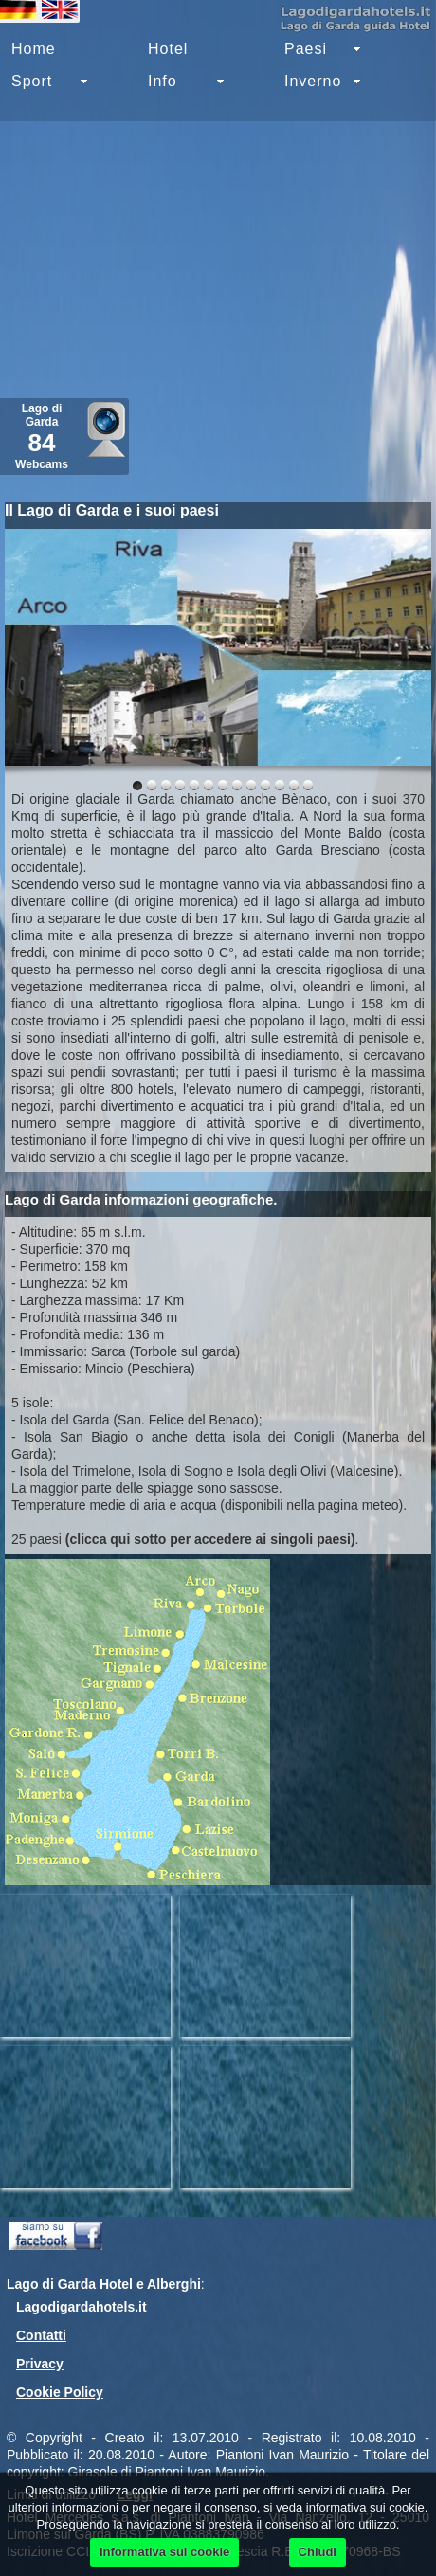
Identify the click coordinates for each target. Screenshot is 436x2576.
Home (33, 49)
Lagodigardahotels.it (81, 2306)
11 (294, 785)
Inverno (312, 81)
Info (162, 81)
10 (279, 785)
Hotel (168, 49)
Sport (31, 81)
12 (308, 785)
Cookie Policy (59, 2392)
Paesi (305, 49)
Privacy (40, 2363)
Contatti (41, 2335)
